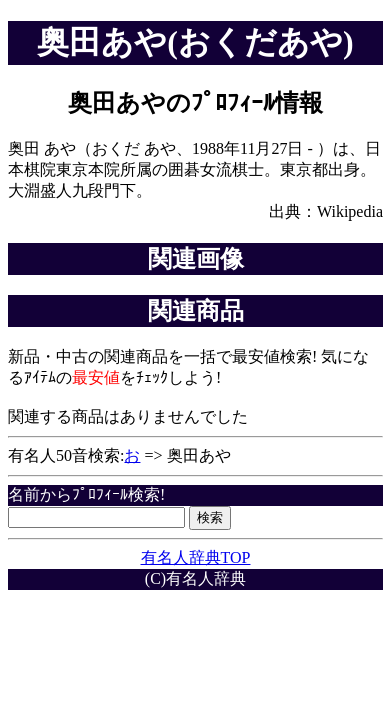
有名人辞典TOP (196, 557)
